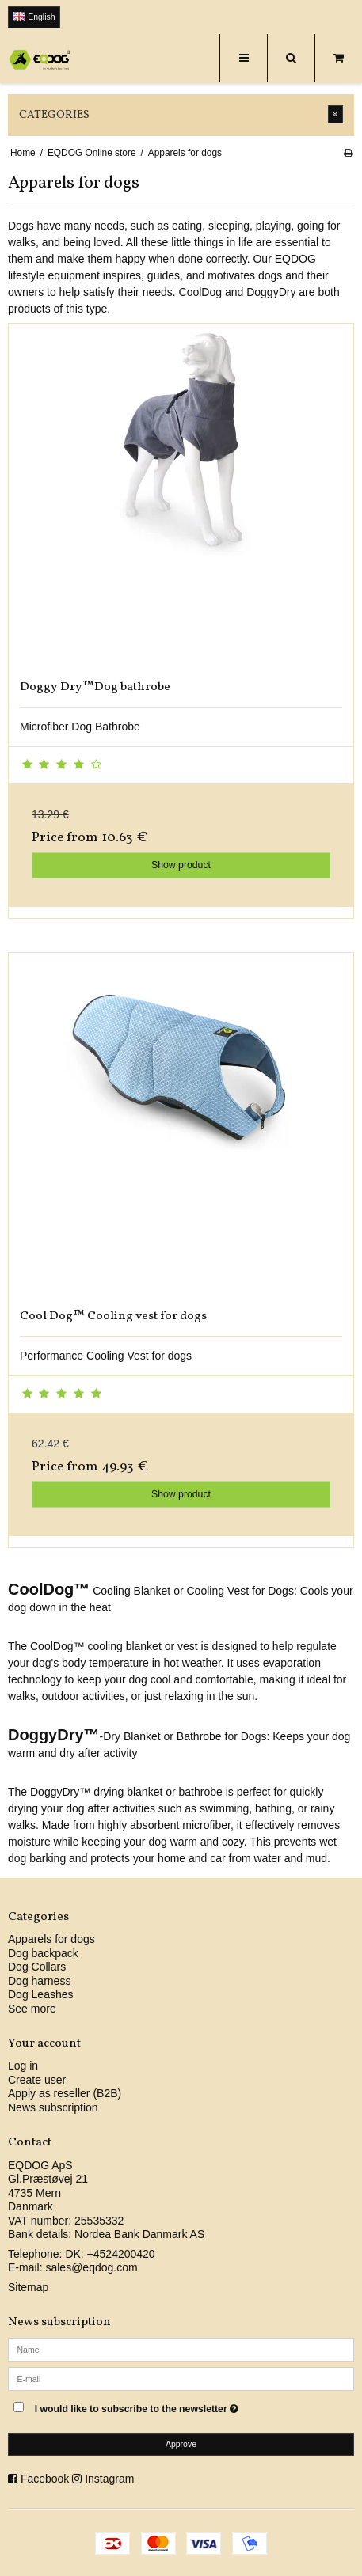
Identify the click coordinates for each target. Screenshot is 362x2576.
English (34, 16)
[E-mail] (181, 2378)
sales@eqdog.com (91, 2267)
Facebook (45, 2478)
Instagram (109, 2478)
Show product (181, 865)
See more (32, 2008)
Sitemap (28, 2287)
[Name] (181, 2349)
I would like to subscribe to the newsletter (154, 2405)
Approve (181, 2444)
